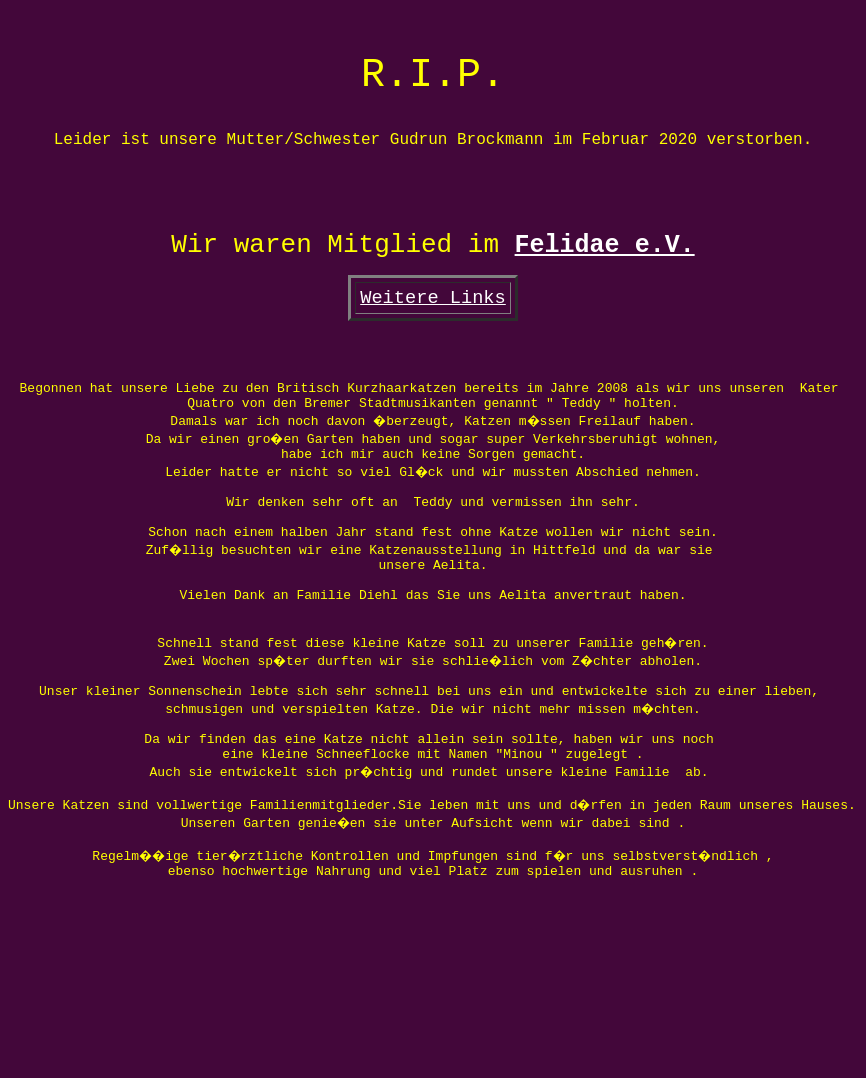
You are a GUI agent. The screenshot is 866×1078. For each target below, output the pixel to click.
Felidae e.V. (605, 296)
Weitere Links (433, 356)
